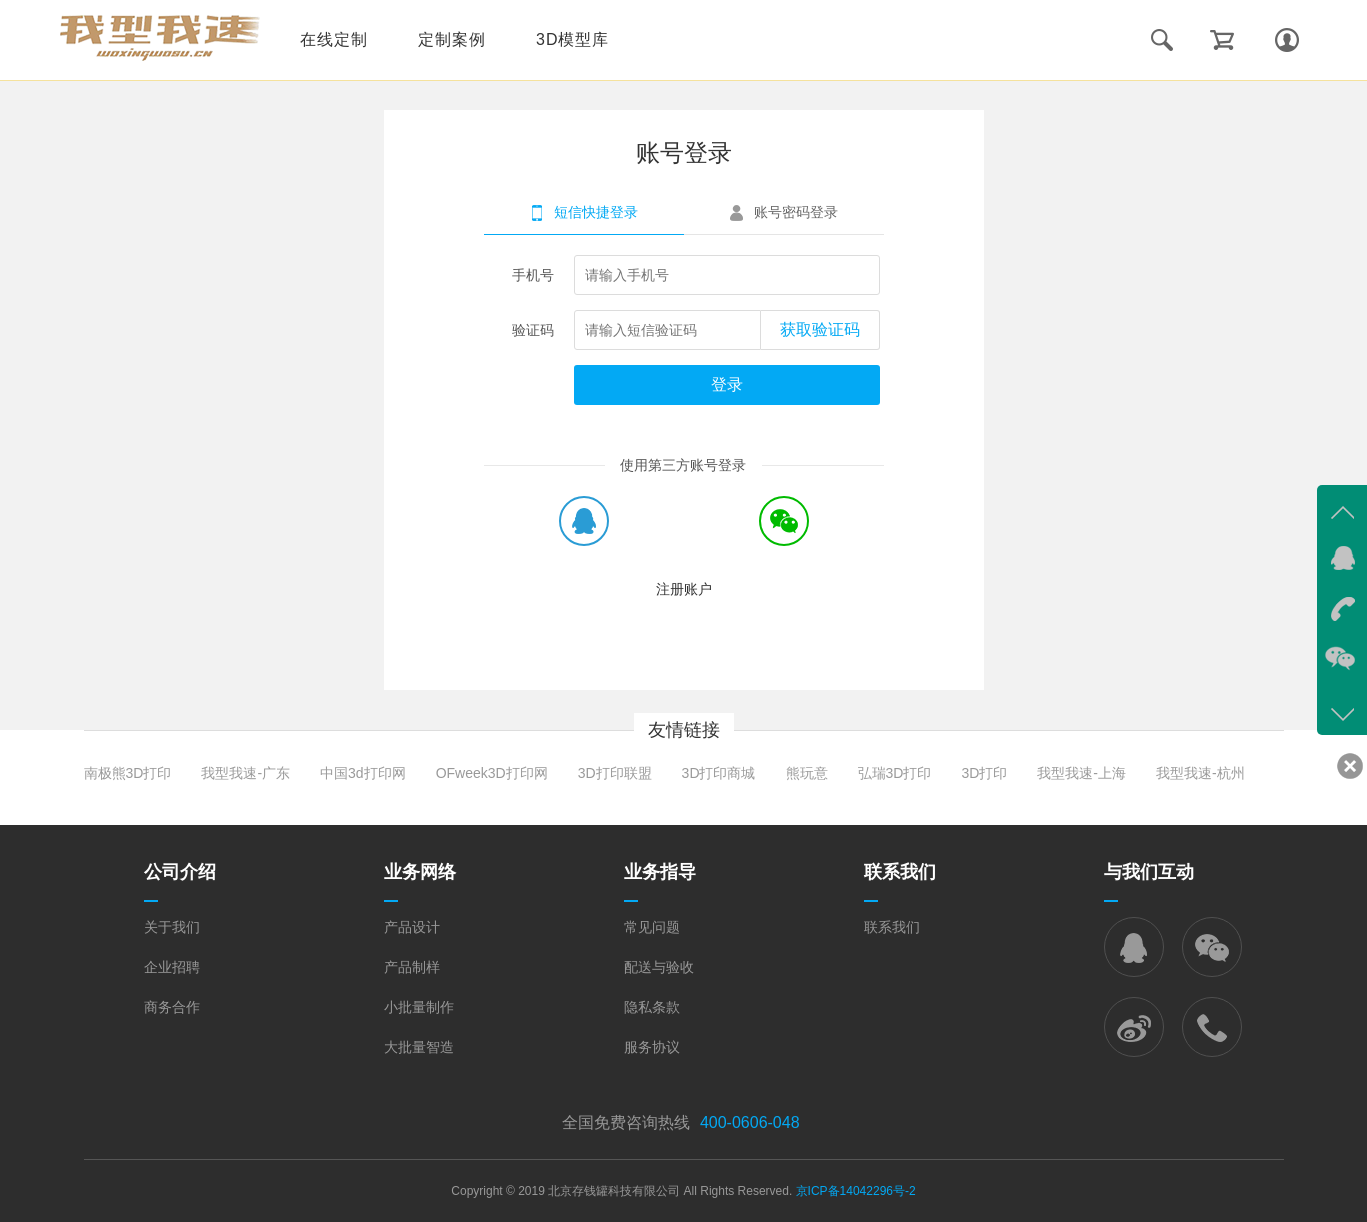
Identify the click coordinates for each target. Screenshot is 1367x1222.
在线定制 (334, 39)
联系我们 (892, 927)
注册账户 (684, 589)
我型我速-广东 (245, 773)
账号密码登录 (796, 212)
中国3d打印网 (363, 773)
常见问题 (652, 927)
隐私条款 (652, 1007)
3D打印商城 (719, 773)
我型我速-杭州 (1200, 773)
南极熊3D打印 (128, 773)
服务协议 (652, 1047)
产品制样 (412, 967)
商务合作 (172, 1007)
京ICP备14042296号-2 (856, 1191)
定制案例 (452, 39)
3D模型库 (572, 39)
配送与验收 (659, 967)
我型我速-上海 (1081, 773)
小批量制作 (419, 1007)
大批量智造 (419, 1047)
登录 (727, 384)
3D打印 (984, 773)
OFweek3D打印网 (492, 773)
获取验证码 (820, 329)
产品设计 (412, 927)
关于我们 (172, 927)
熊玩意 (807, 773)
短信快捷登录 (596, 212)
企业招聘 (172, 967)
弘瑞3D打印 (895, 773)
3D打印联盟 (615, 773)
